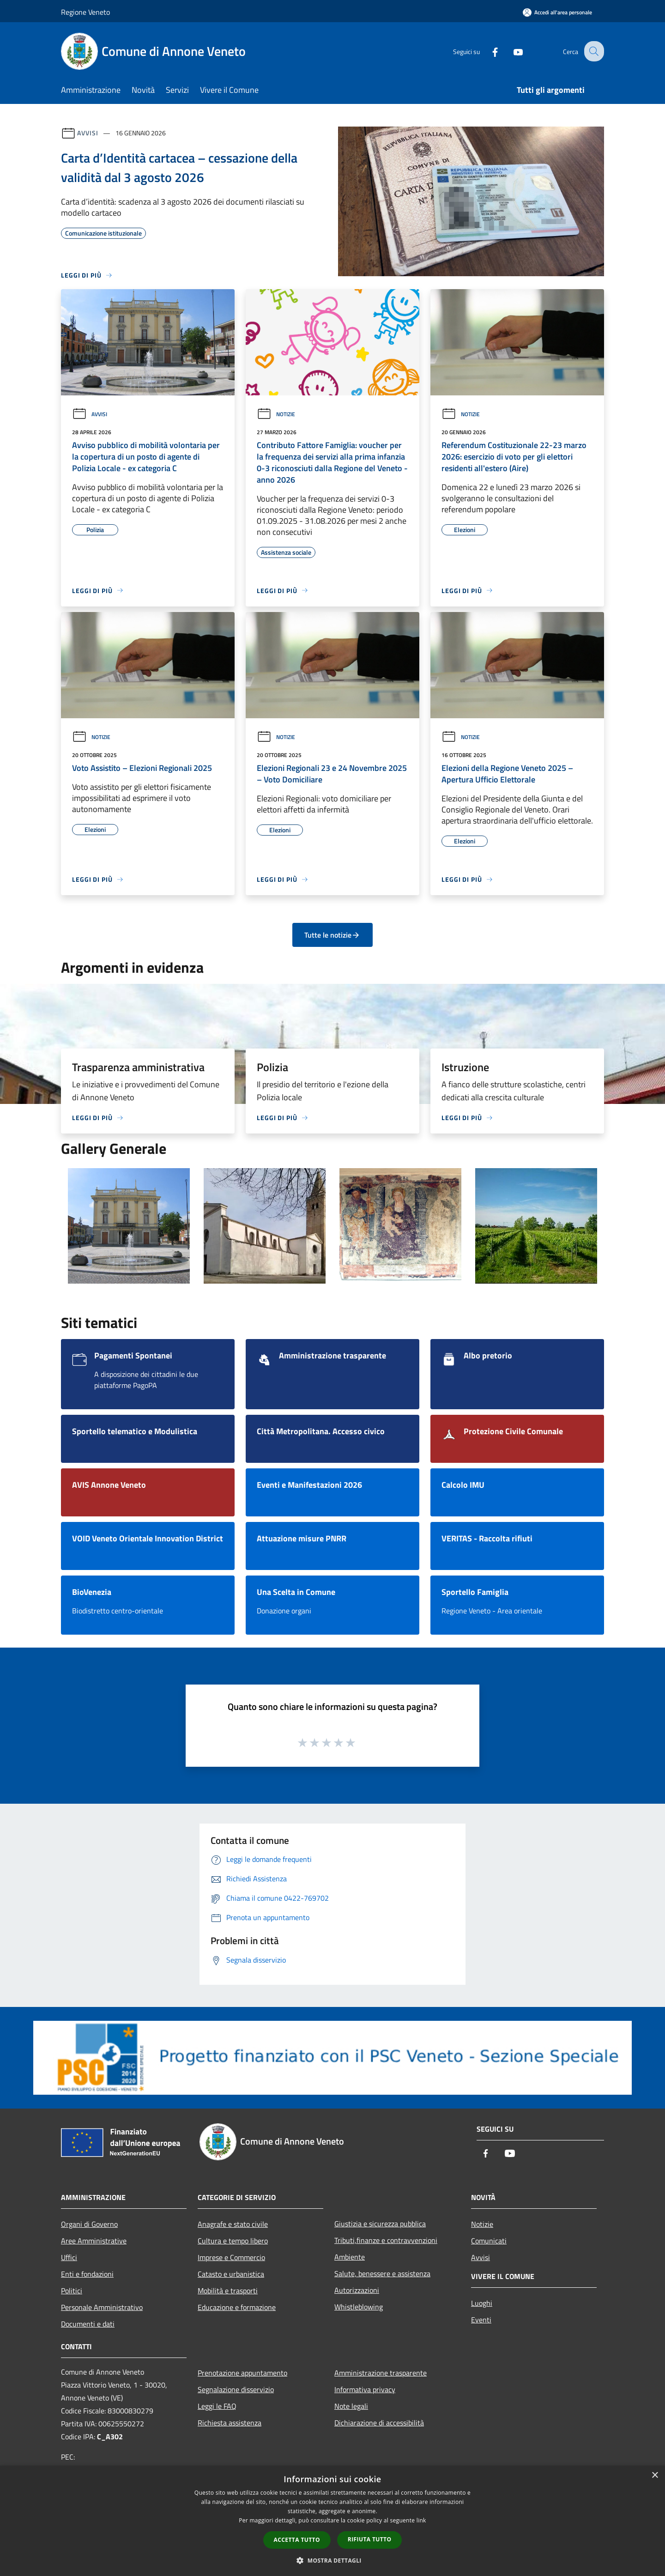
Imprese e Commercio (231, 2257)
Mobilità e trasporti (228, 2290)
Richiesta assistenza (229, 2422)
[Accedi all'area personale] (557, 12)
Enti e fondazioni (87, 2273)
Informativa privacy (364, 2389)
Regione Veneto (85, 12)
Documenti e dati (88, 2323)
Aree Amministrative (94, 2240)
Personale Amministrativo (102, 2307)
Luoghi (481, 2303)
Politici (71, 2290)
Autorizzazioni (356, 2290)
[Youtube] (511, 51)
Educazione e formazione (237, 2307)
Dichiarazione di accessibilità (379, 2422)
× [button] (654, 2475)
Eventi (481, 2319)
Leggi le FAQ (217, 2406)
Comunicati (489, 2240)
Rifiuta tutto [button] (370, 2539)
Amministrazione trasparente (380, 2372)
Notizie (276, 414)
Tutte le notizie (332, 934)
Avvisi (87, 133)
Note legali (351, 2406)
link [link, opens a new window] (421, 2520)
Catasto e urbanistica (231, 2273)
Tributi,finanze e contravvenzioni (385, 2240)
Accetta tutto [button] (297, 2540)
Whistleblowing (358, 2306)
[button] (332, 2560)
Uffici (69, 2257)
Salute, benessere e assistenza (382, 2273)
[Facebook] (487, 51)
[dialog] (332, 2521)
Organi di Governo (89, 2224)
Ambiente (349, 2256)
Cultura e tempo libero (233, 2240)
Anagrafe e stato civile (233, 2224)
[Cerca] (593, 51)
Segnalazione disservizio (236, 2389)
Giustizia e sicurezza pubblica (380, 2223)
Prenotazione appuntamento (242, 2372)
